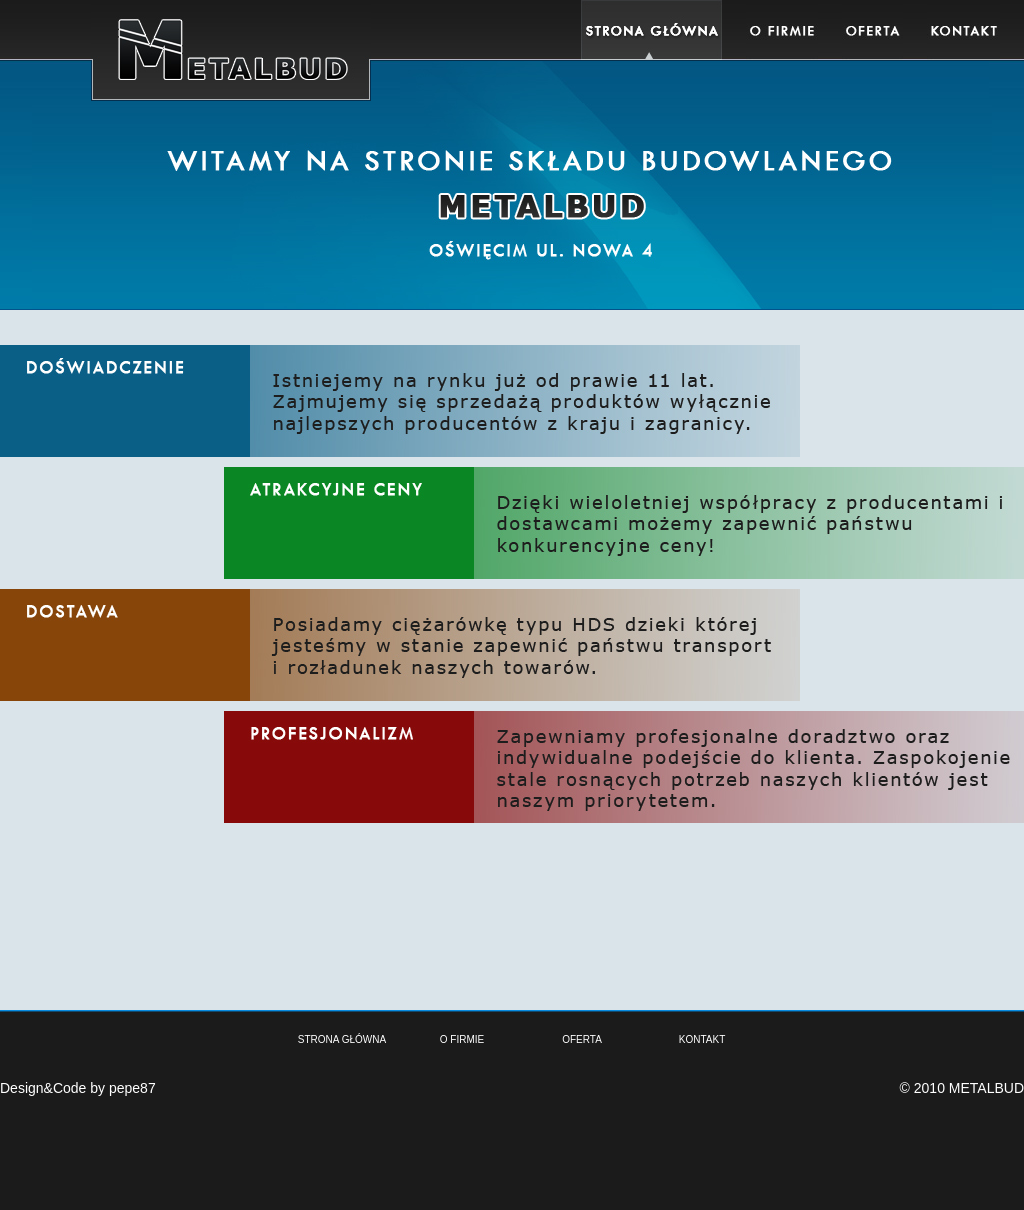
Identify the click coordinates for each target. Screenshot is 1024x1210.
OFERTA (582, 1039)
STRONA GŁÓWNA (342, 1039)
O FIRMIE (462, 1039)
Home (651, 30)
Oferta (872, 30)
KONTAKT (702, 1039)
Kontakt (963, 30)
